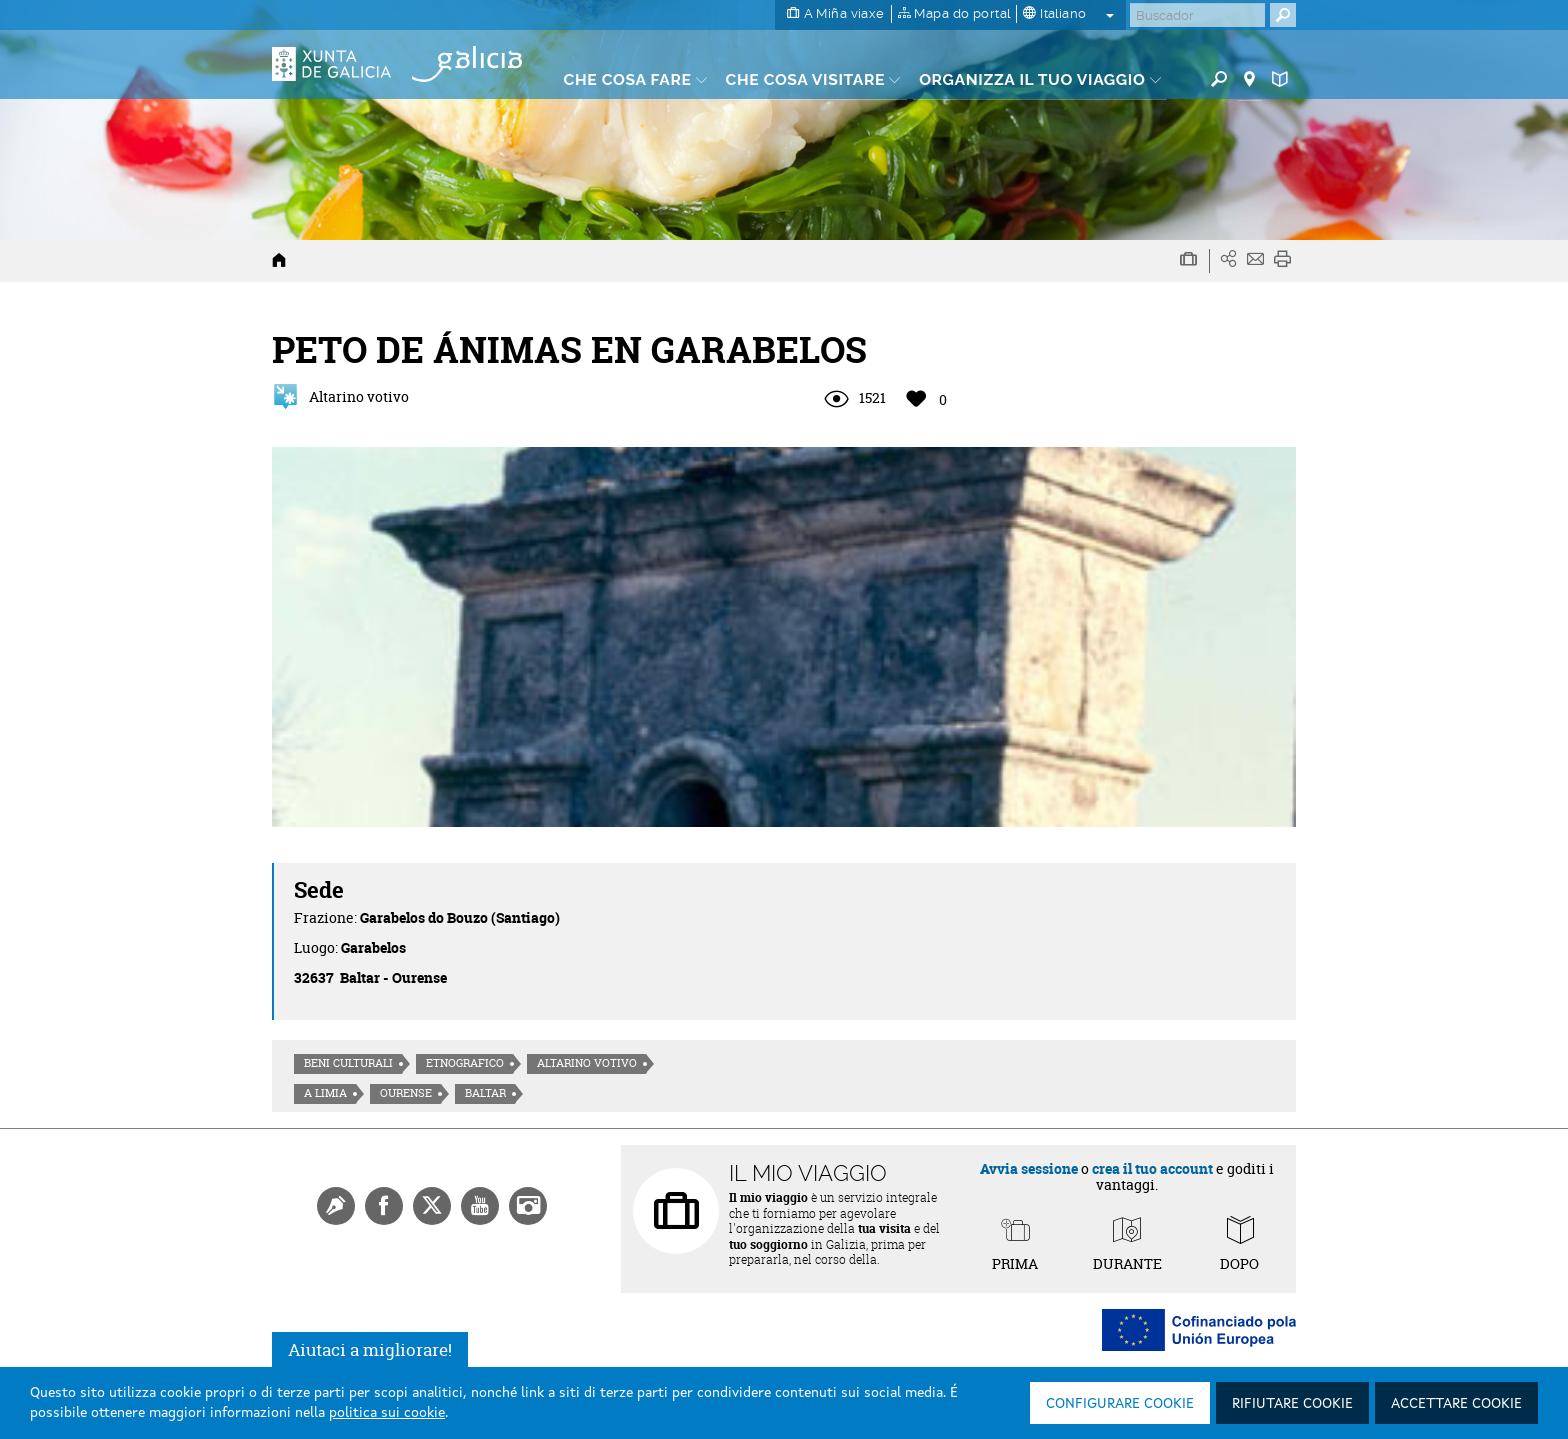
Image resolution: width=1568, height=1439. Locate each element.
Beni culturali (348, 1063)
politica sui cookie (387, 1413)
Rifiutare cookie (1292, 1404)
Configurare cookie (1120, 1404)
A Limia (325, 1093)
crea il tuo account (1152, 1168)
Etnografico (465, 1063)
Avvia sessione (1029, 1168)
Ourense (406, 1093)
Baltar (485, 1093)
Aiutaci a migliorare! (370, 1349)
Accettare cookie (1456, 1404)
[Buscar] (1197, 15)
